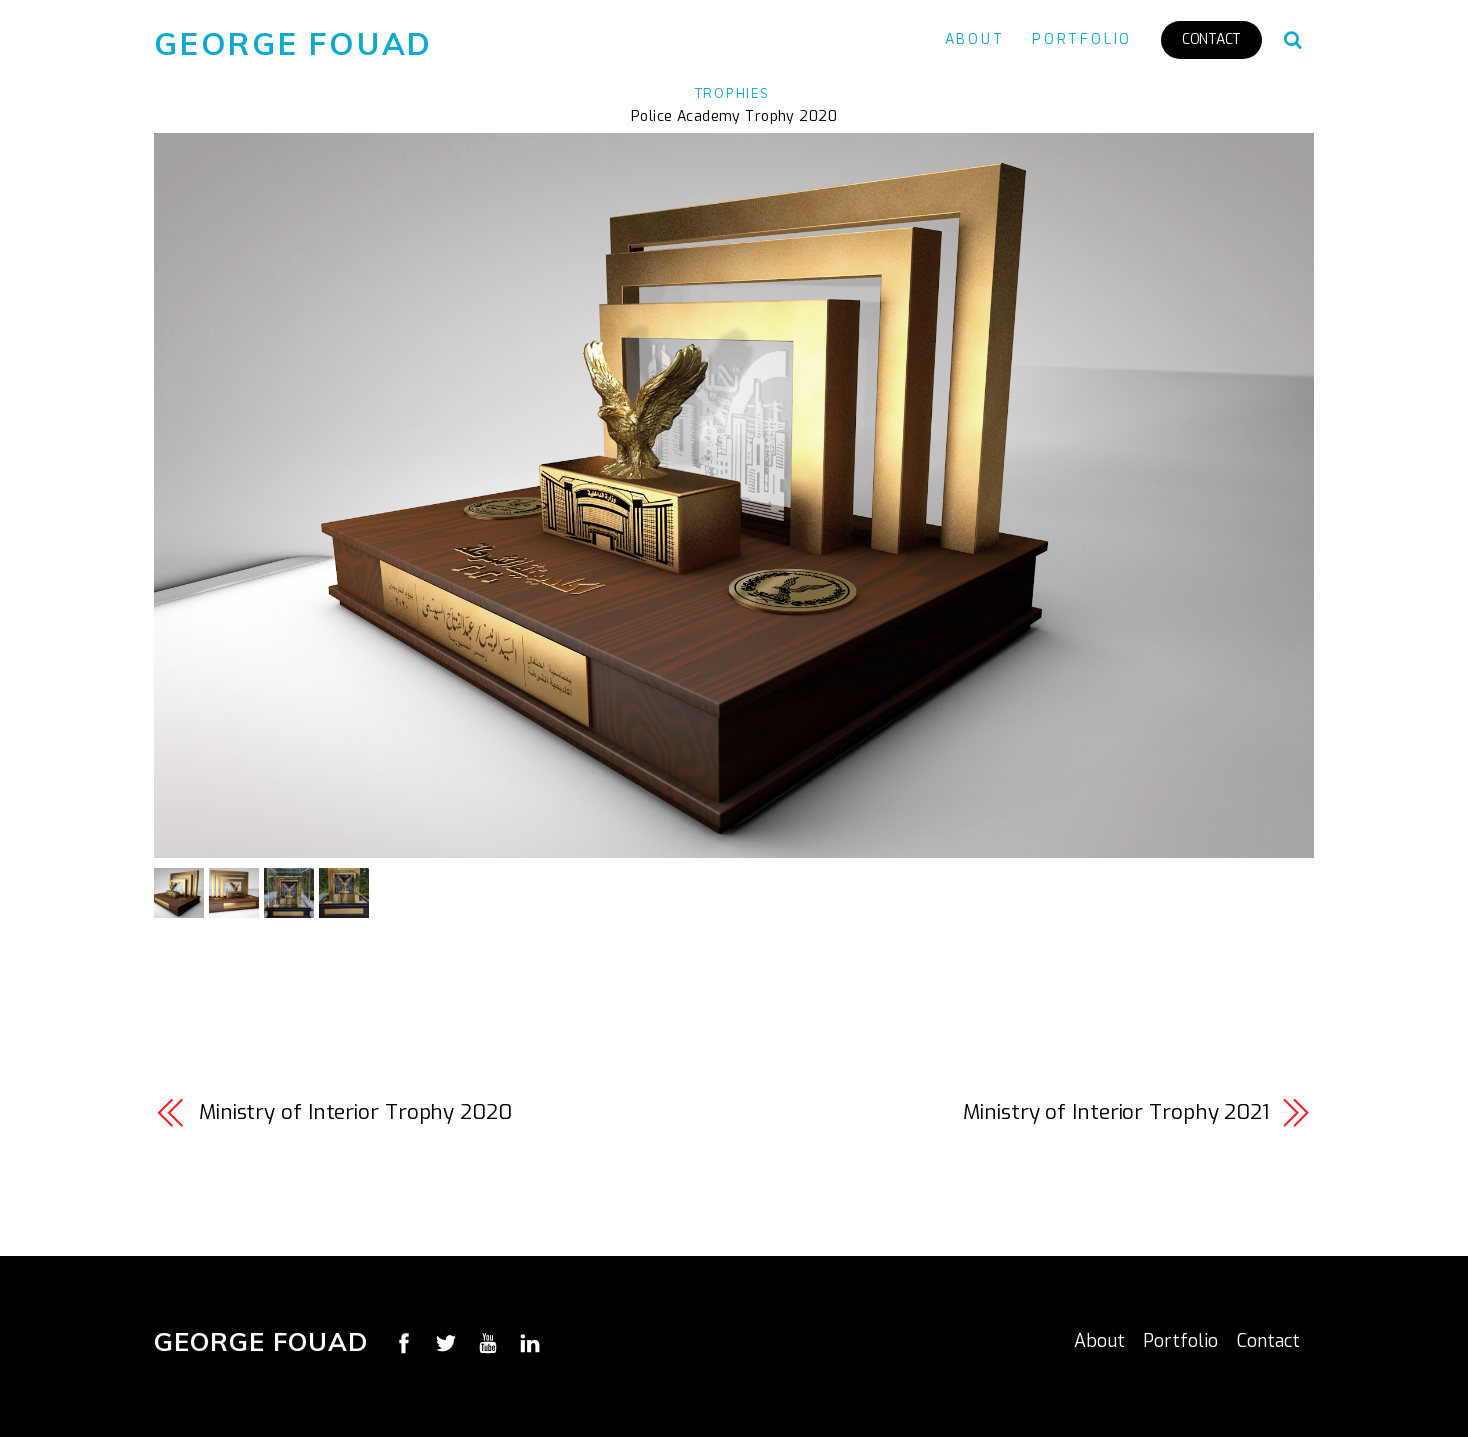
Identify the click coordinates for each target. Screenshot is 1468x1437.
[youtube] (488, 1341)
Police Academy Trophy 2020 (734, 116)
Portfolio (1082, 39)
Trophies (732, 93)
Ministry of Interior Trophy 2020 (355, 1112)
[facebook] (404, 1341)
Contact (1211, 39)
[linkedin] (530, 1341)
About (975, 39)
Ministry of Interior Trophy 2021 (1116, 1112)
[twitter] (446, 1341)
